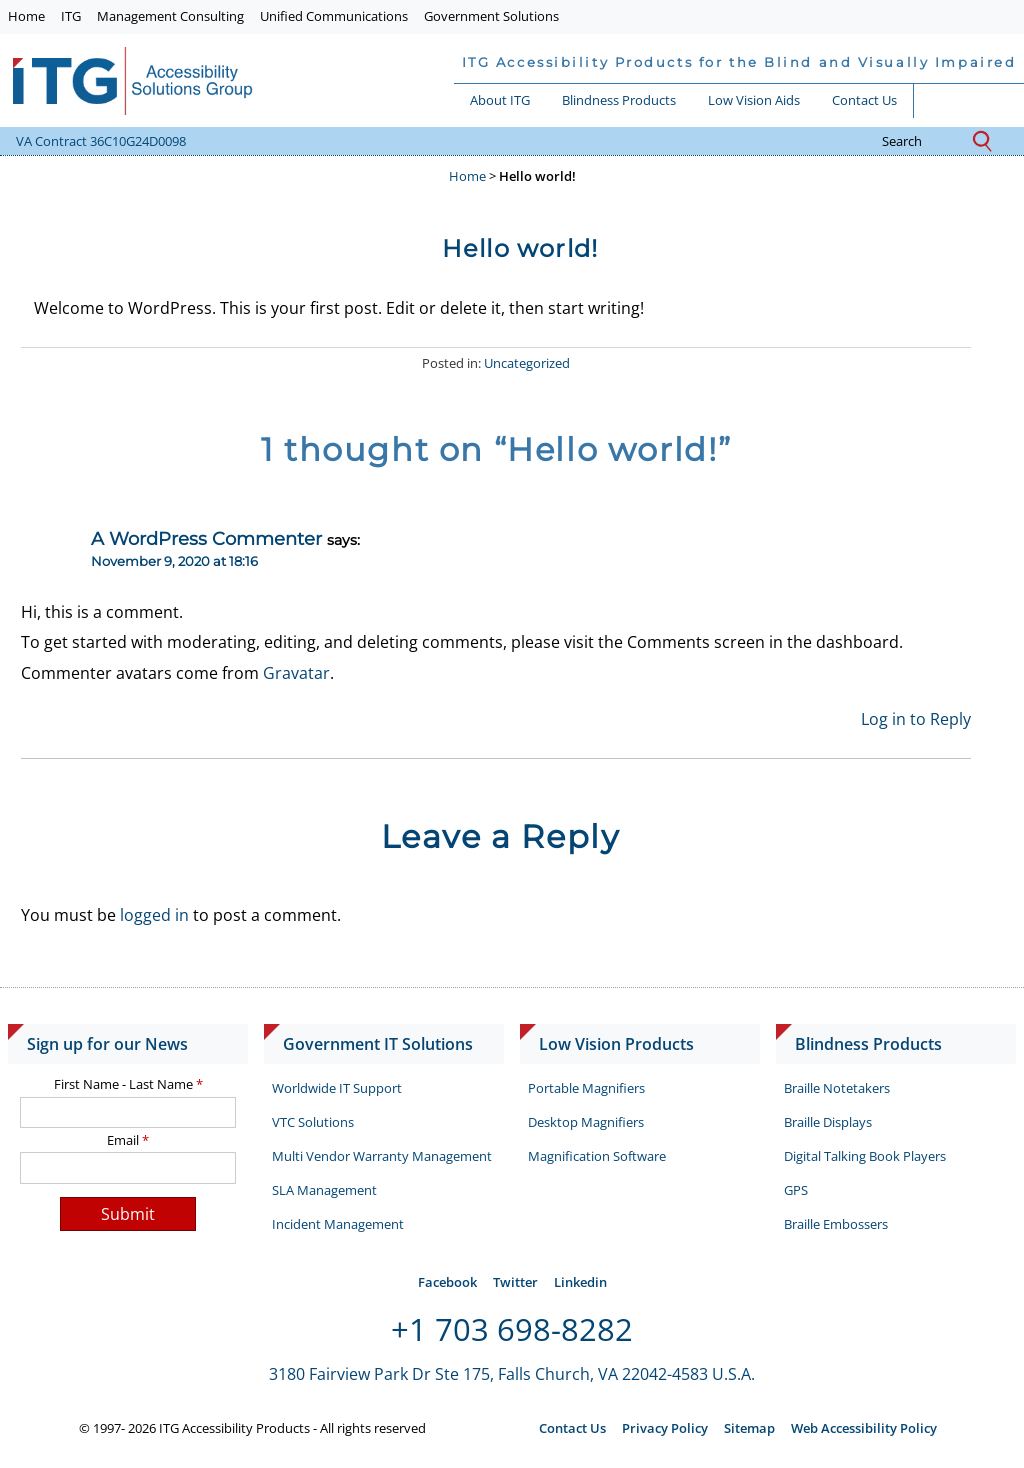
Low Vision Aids (754, 100)
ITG (71, 16)
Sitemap (749, 1428)
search (917, 142)
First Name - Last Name (128, 1084)
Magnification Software (597, 1156)
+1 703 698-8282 (512, 1329)
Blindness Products (619, 100)
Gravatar (296, 673)
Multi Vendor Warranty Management (382, 1156)
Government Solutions (491, 16)
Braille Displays (828, 1122)
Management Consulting (170, 16)
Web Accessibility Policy (864, 1428)
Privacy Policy (665, 1428)
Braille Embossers (836, 1224)
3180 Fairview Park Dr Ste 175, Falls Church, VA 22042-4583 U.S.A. (512, 1374)
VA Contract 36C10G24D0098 (101, 141)
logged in (154, 915)
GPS (796, 1190)
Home (26, 16)
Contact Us (864, 100)
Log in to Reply (916, 719)
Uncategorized (527, 363)
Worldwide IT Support (337, 1088)
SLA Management (324, 1190)
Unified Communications (334, 16)
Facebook (447, 1282)
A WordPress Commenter (206, 538)
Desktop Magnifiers (586, 1122)
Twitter (515, 1282)
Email (128, 1140)
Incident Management (338, 1224)
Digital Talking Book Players (865, 1156)
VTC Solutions (313, 1122)
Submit (128, 1214)
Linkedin (580, 1282)
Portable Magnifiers (586, 1088)
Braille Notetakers (837, 1088)
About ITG (500, 100)
